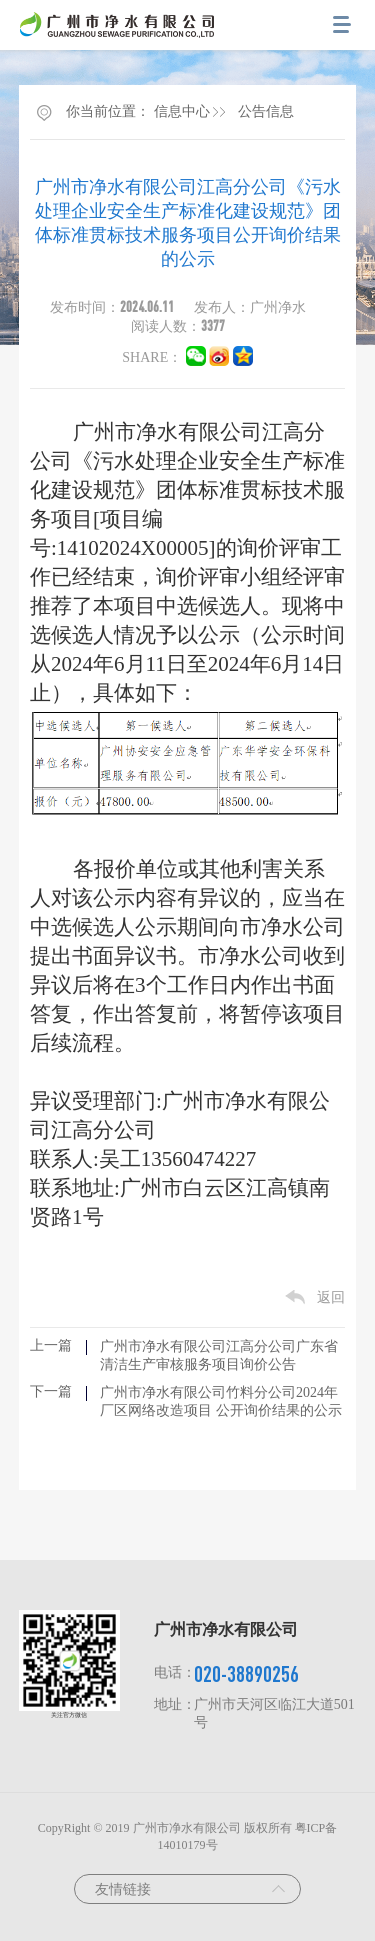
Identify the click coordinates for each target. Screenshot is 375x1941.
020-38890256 (246, 1673)
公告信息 (266, 111)
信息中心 (182, 111)
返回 (331, 1297)
